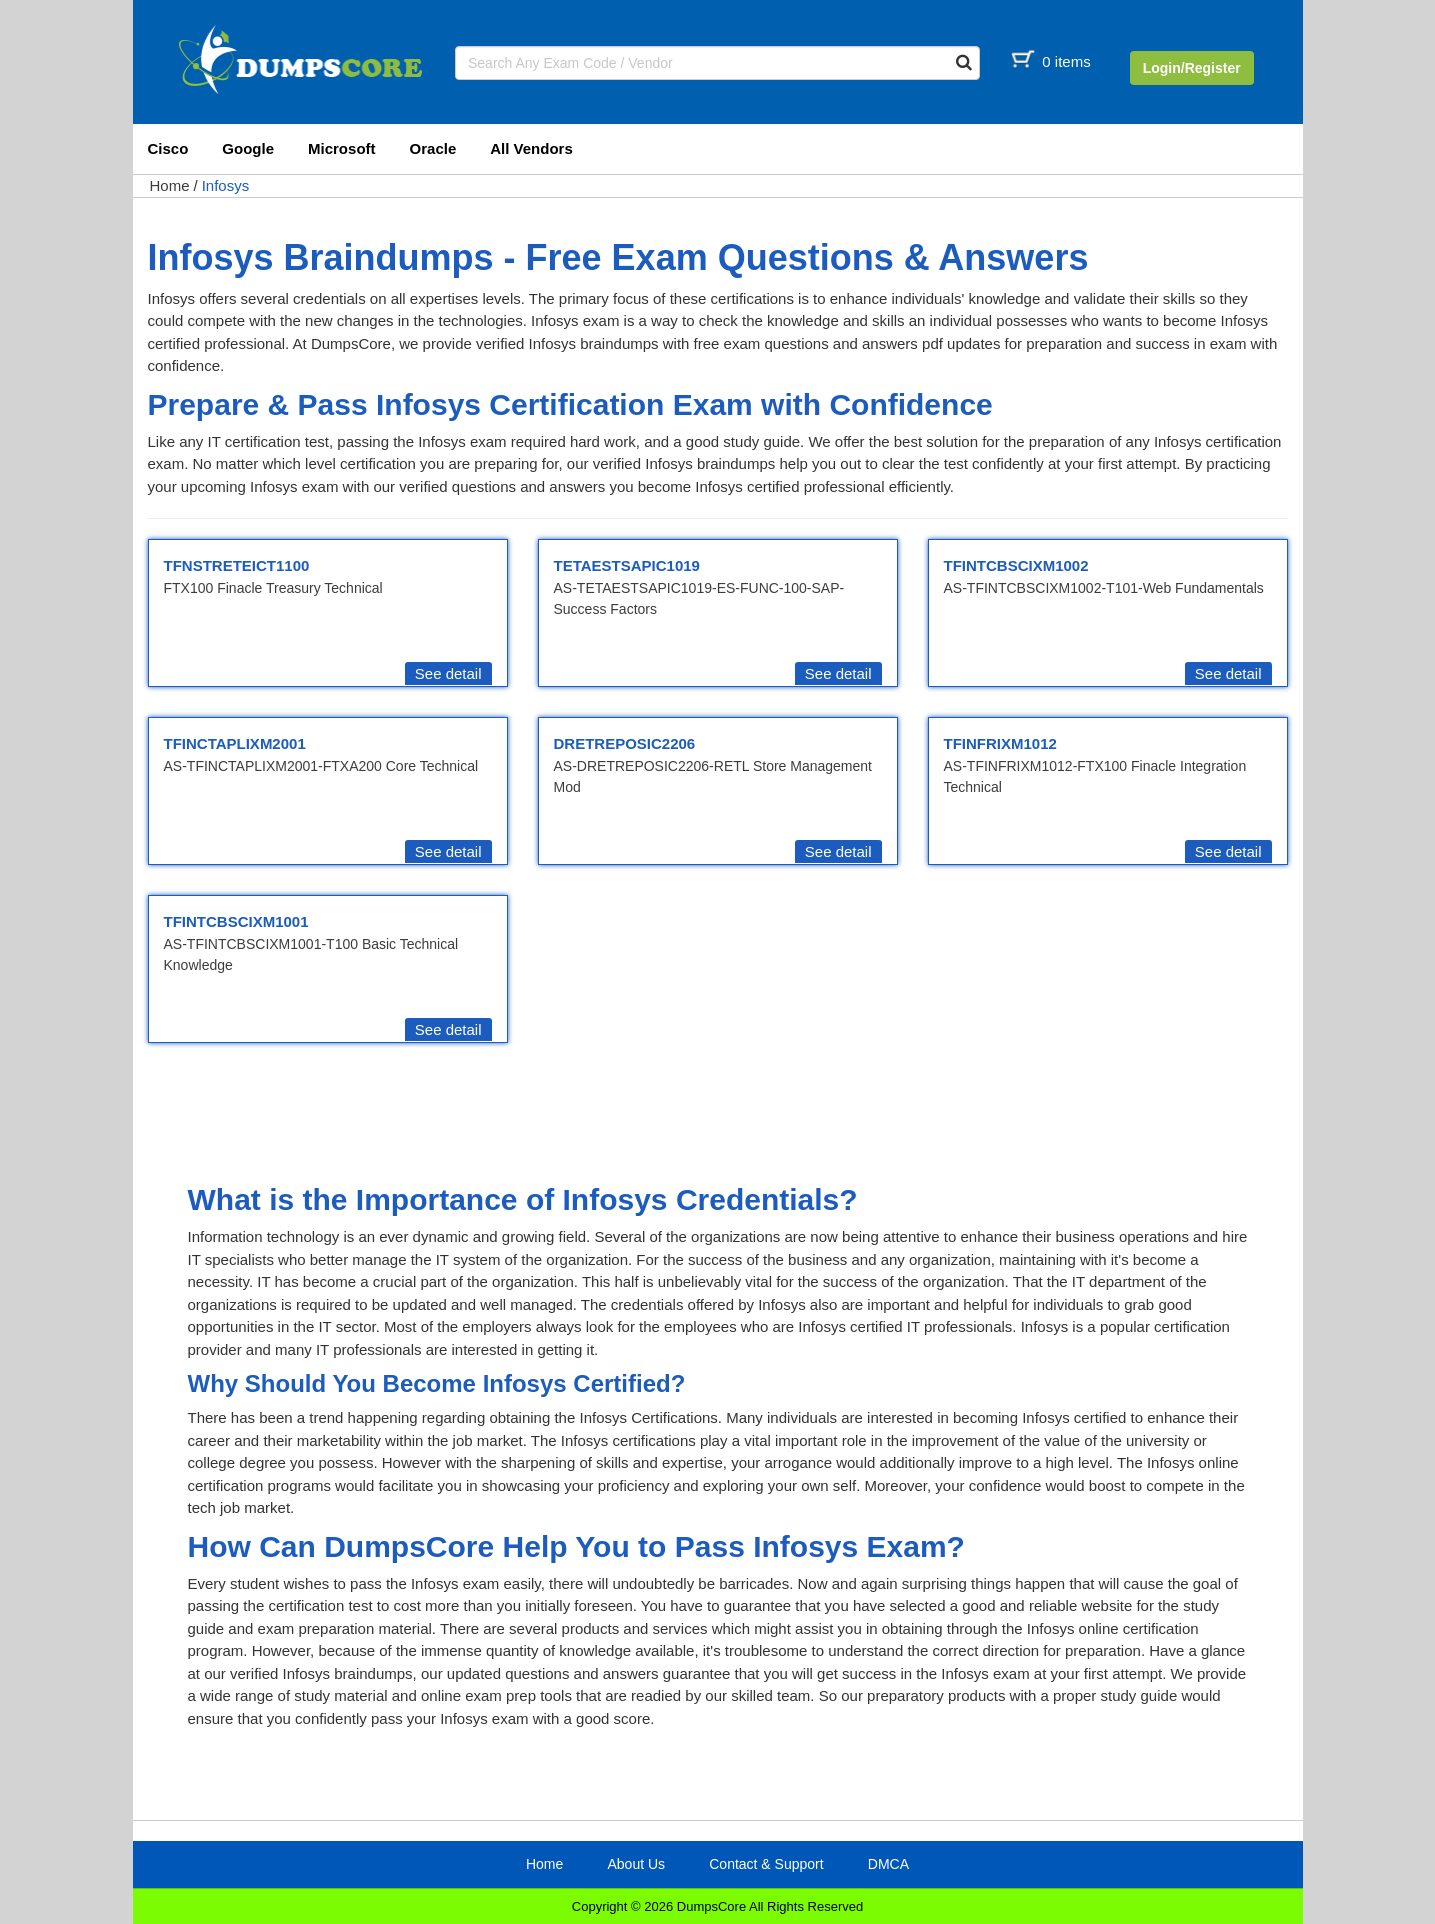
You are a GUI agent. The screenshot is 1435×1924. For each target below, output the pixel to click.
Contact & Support (766, 1864)
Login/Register (1192, 68)
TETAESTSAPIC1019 (627, 565)
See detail (448, 673)
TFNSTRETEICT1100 (237, 565)
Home (170, 185)
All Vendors (531, 148)
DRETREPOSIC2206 (625, 743)
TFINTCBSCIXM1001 (236, 921)
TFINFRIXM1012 (1000, 743)
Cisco (168, 148)
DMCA (888, 1864)
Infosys (226, 185)
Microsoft (342, 148)
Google (248, 148)
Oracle (433, 148)
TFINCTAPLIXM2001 (235, 743)
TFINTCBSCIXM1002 (1016, 565)
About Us (636, 1864)
